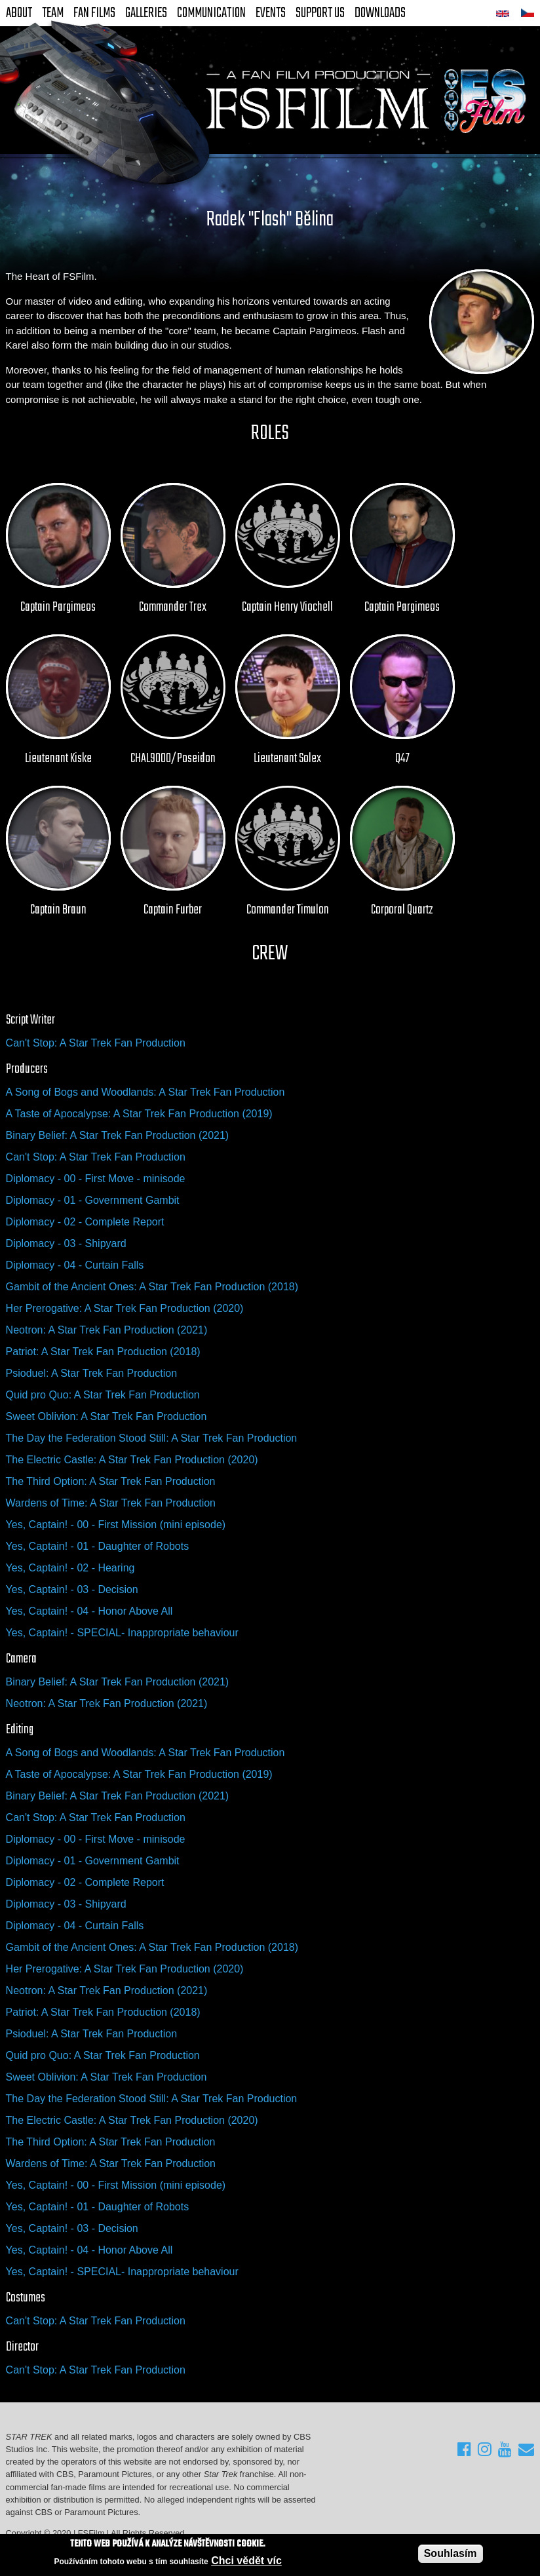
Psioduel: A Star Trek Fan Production (91, 1373)
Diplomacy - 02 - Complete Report (85, 1221)
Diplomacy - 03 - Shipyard (66, 1243)
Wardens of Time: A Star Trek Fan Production (111, 1503)
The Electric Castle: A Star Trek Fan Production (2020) (132, 1459)
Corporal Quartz (402, 910)
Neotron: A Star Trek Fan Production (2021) (107, 1330)
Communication (211, 13)
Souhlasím (450, 2554)
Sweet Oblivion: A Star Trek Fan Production (106, 1416)
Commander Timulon (287, 910)
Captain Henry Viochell (287, 607)
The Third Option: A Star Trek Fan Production (111, 1481)
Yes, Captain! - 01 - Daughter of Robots (97, 1546)
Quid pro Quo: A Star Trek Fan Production (103, 1394)
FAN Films (94, 13)
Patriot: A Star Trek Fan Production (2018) (103, 1351)
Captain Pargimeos (58, 607)
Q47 (402, 758)
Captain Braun (58, 910)
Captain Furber (173, 910)
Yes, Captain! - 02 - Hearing (70, 1567)
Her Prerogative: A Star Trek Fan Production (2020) (125, 1308)
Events (271, 13)
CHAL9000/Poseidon (173, 758)
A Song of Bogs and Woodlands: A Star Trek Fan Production (145, 1092)
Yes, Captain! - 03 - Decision (72, 1589)
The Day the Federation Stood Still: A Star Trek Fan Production (152, 1438)
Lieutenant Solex (287, 758)
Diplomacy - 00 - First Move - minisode (95, 1178)
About (19, 13)
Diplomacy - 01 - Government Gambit (93, 1200)
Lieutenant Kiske (58, 758)
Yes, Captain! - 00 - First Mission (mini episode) (116, 1524)
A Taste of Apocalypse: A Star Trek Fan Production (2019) (139, 1113)
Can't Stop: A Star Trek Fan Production (95, 1042)
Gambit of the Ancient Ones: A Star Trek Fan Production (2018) (152, 1286)
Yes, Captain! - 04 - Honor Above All (89, 1611)
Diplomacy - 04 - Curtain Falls (75, 1265)
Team (53, 13)
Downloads (380, 13)
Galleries (146, 13)
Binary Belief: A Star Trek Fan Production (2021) (117, 1135)
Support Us (320, 13)
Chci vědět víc (246, 2561)
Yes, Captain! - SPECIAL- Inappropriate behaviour (122, 1632)
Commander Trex (172, 607)
